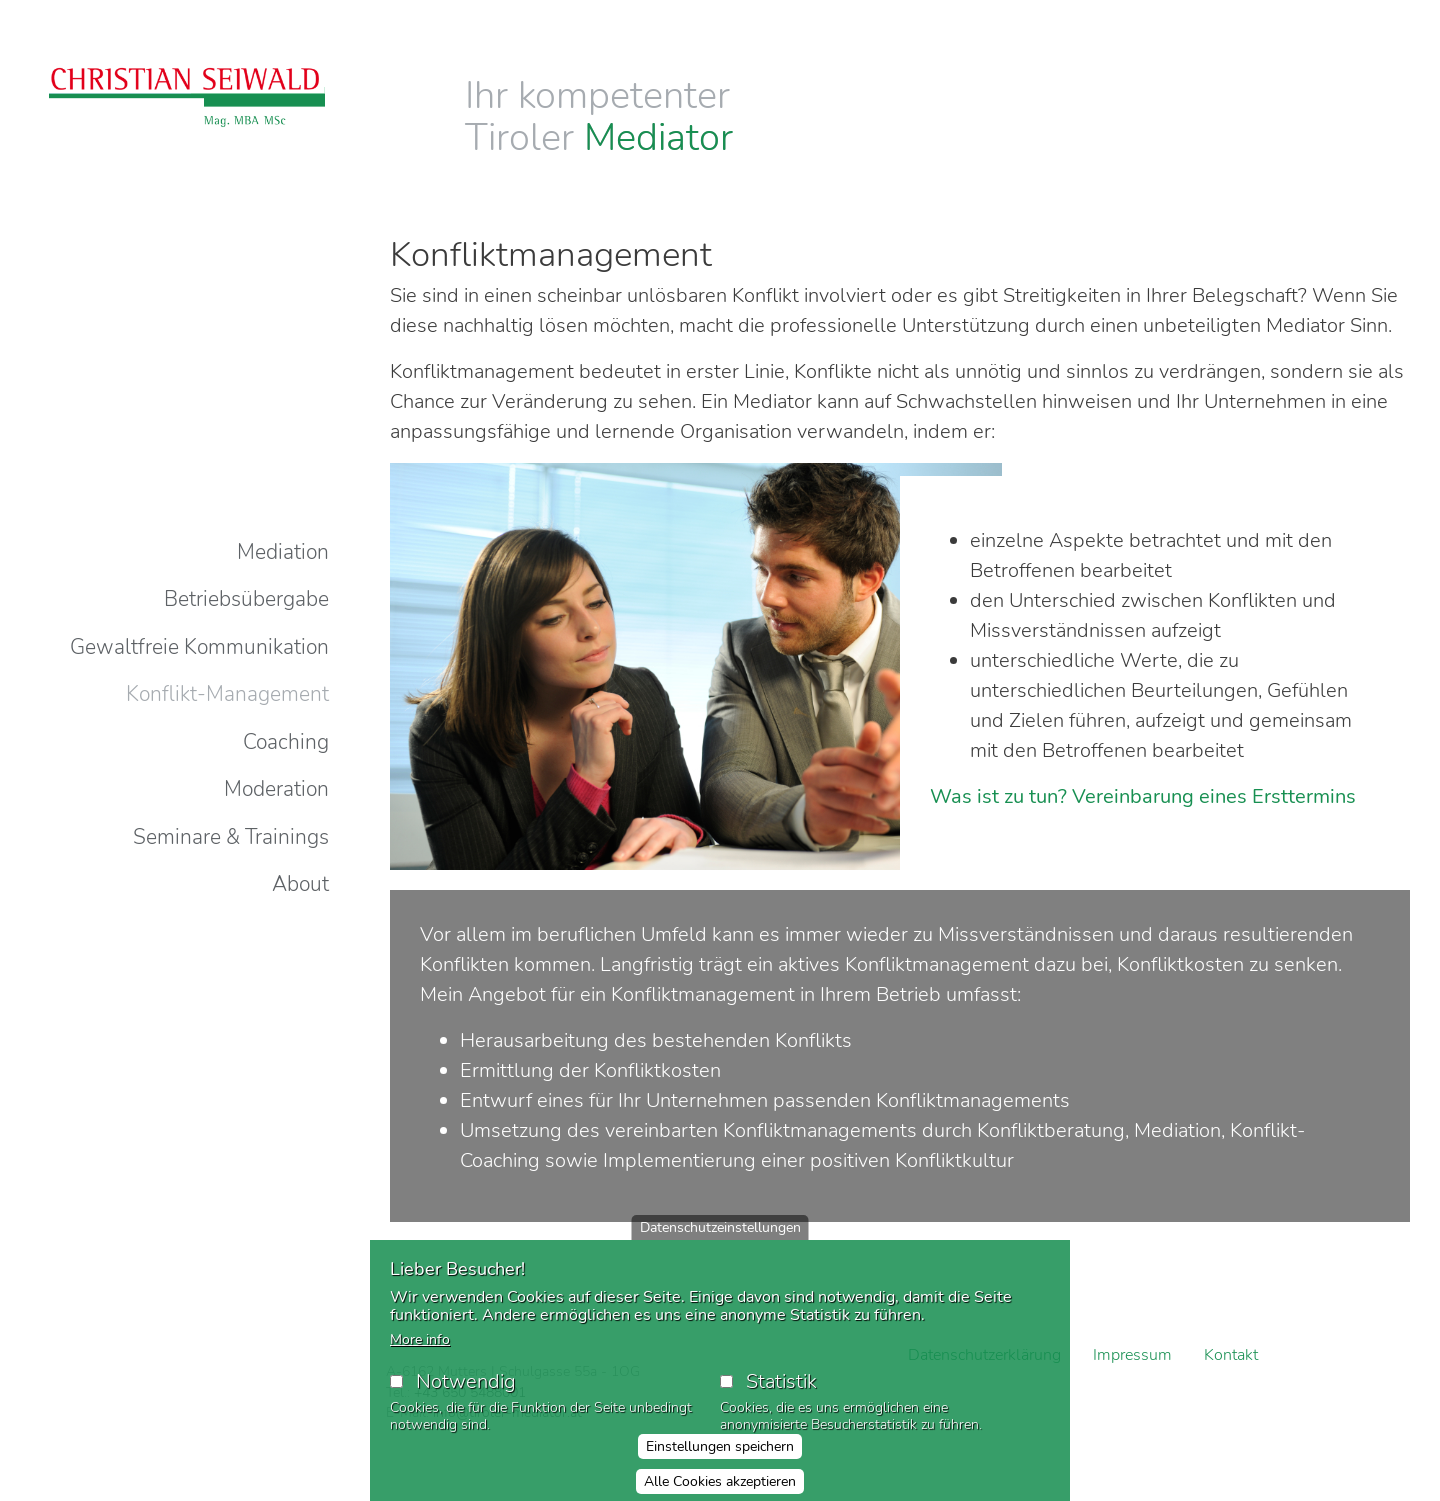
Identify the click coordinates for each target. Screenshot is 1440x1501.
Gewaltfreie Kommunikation (199, 647)
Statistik (781, 1391)
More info (420, 1349)
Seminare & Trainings (231, 837)
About (300, 884)
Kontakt (1231, 1355)
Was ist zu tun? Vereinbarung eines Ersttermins (1143, 796)
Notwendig (466, 1391)
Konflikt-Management (227, 694)
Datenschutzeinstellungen (720, 1237)
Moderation (276, 789)
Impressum (1132, 1355)
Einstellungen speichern (720, 1456)
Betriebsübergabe (246, 599)
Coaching (286, 742)
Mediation (283, 552)
